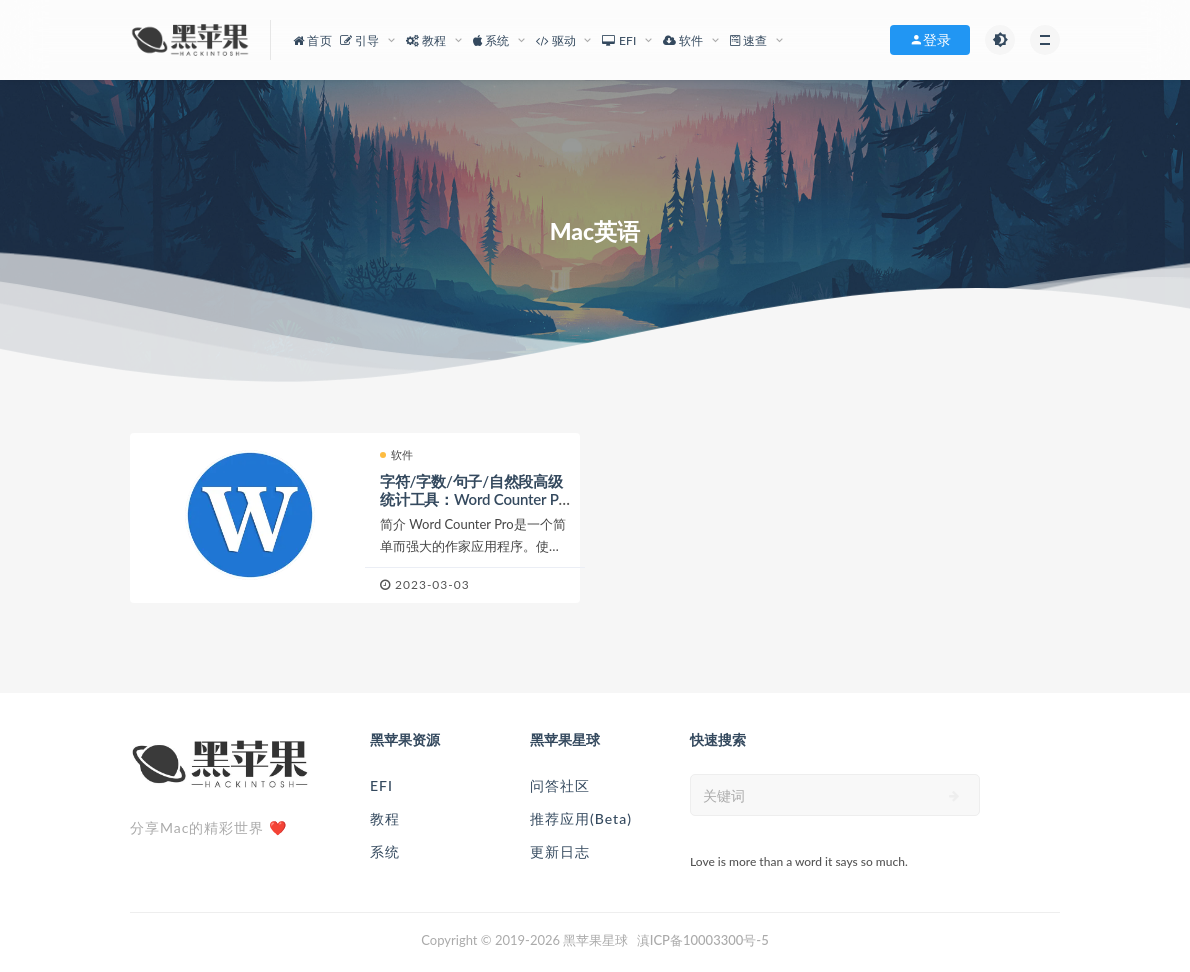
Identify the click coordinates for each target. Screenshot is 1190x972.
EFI (381, 785)
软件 (396, 454)
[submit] (954, 796)
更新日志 (560, 851)
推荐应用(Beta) (581, 818)
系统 (385, 851)
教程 (385, 818)
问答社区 (560, 785)
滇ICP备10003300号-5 (703, 940)
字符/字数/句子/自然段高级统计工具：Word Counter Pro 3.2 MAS (472, 499)
